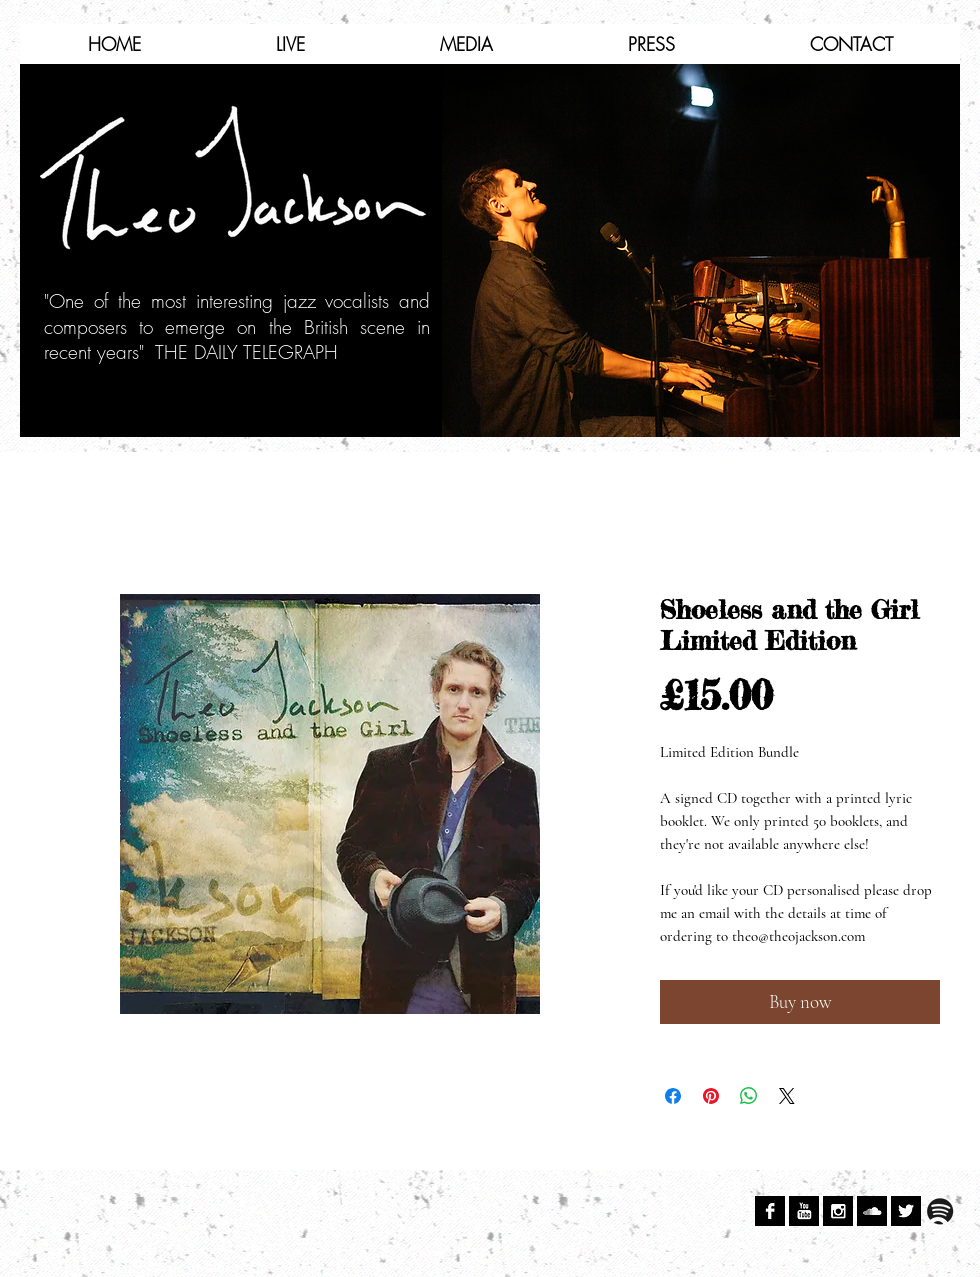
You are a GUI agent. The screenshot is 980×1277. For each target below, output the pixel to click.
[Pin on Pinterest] (711, 1096)
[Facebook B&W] (770, 1211)
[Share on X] (787, 1096)
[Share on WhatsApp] (749, 1096)
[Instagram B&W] (838, 1211)
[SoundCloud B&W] (872, 1211)
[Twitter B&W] (906, 1211)
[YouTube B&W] (804, 1211)
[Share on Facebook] (673, 1096)
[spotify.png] (940, 1211)
